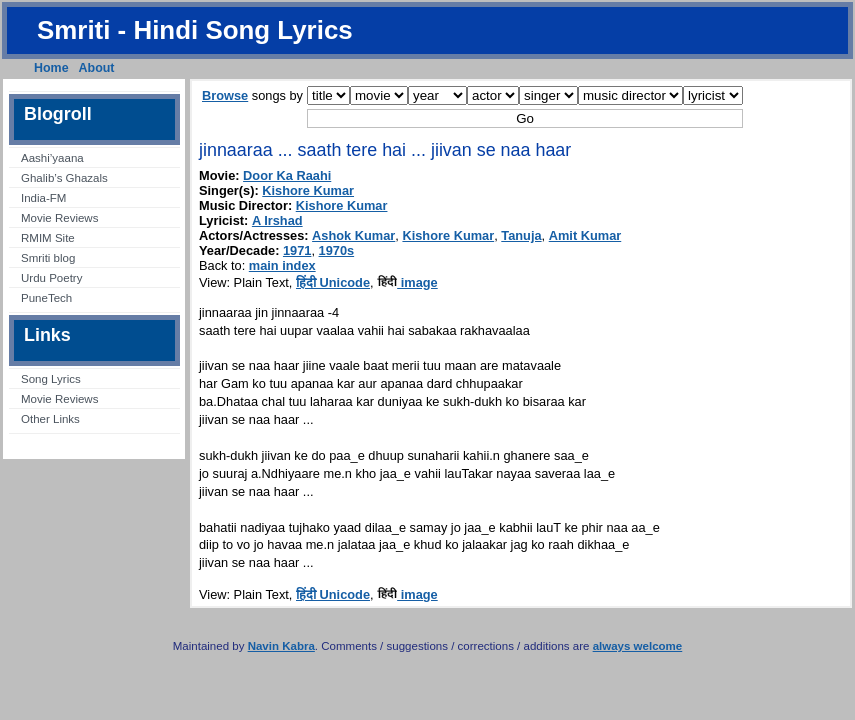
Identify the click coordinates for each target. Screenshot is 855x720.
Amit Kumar (585, 235)
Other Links (50, 419)
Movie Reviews (59, 218)
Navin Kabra (281, 646)
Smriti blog (48, 258)
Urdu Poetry (51, 278)
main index (282, 265)
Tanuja (521, 235)
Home (51, 68)
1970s (337, 250)
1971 (297, 250)
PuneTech (46, 298)
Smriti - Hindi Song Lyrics (195, 30)
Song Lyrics (51, 379)
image (407, 282)
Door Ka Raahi (287, 175)
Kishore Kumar (308, 190)
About (97, 68)
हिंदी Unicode (333, 282)
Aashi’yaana (52, 158)
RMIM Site (48, 238)
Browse (225, 95)
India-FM (43, 198)
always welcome (638, 646)
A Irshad (277, 220)
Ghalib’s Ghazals (64, 178)
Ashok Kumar (353, 235)
